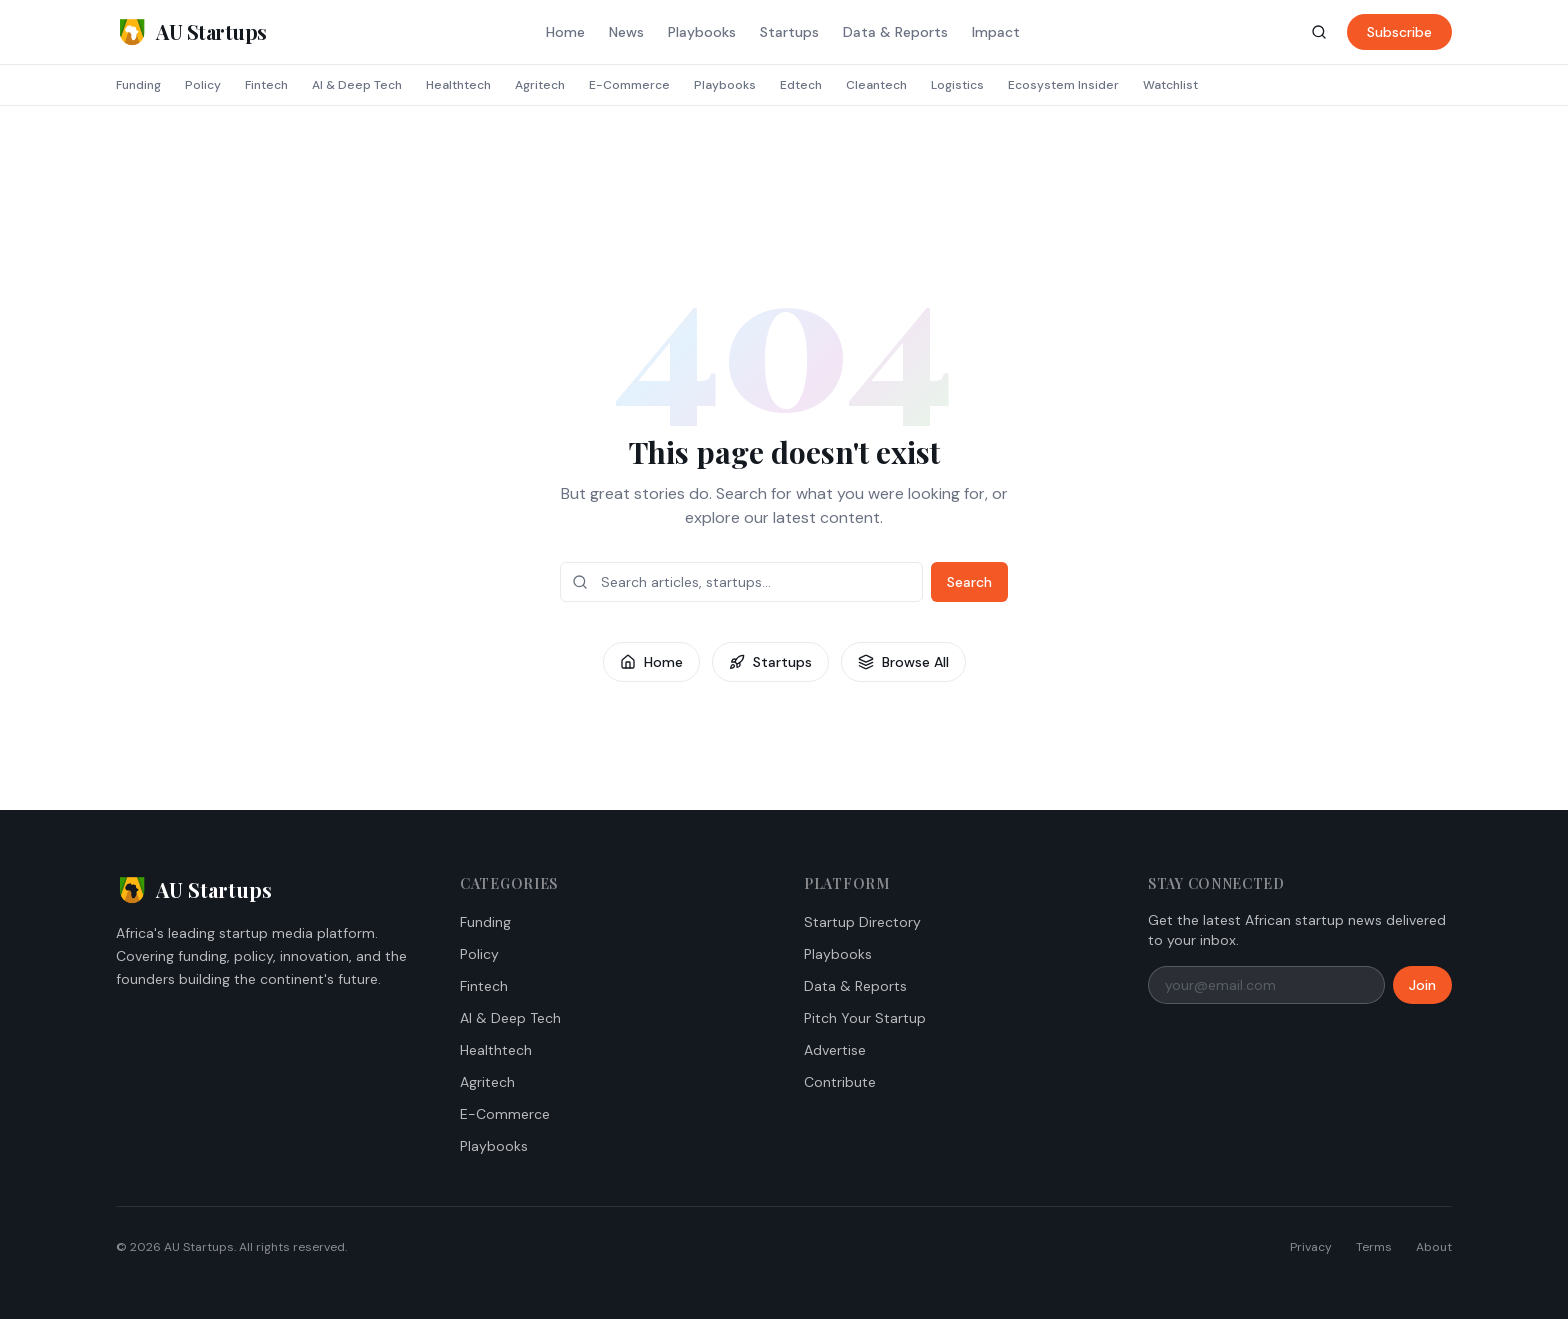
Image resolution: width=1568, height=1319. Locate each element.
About (1434, 1247)
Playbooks (702, 32)
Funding (138, 85)
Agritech (540, 85)
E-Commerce (629, 85)
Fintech (266, 85)
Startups (789, 32)
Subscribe (1399, 32)
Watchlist (1170, 85)
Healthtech (458, 85)
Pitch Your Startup (865, 1018)
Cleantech (876, 85)
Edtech (801, 85)
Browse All (903, 662)
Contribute (840, 1082)
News (626, 32)
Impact (996, 32)
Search (969, 582)
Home (565, 32)
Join (1422, 985)
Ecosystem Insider (1063, 85)
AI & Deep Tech (357, 85)
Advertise (835, 1050)
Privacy (1311, 1247)
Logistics (957, 85)
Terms (1374, 1247)
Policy (203, 85)
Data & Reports (895, 32)
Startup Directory (862, 922)
